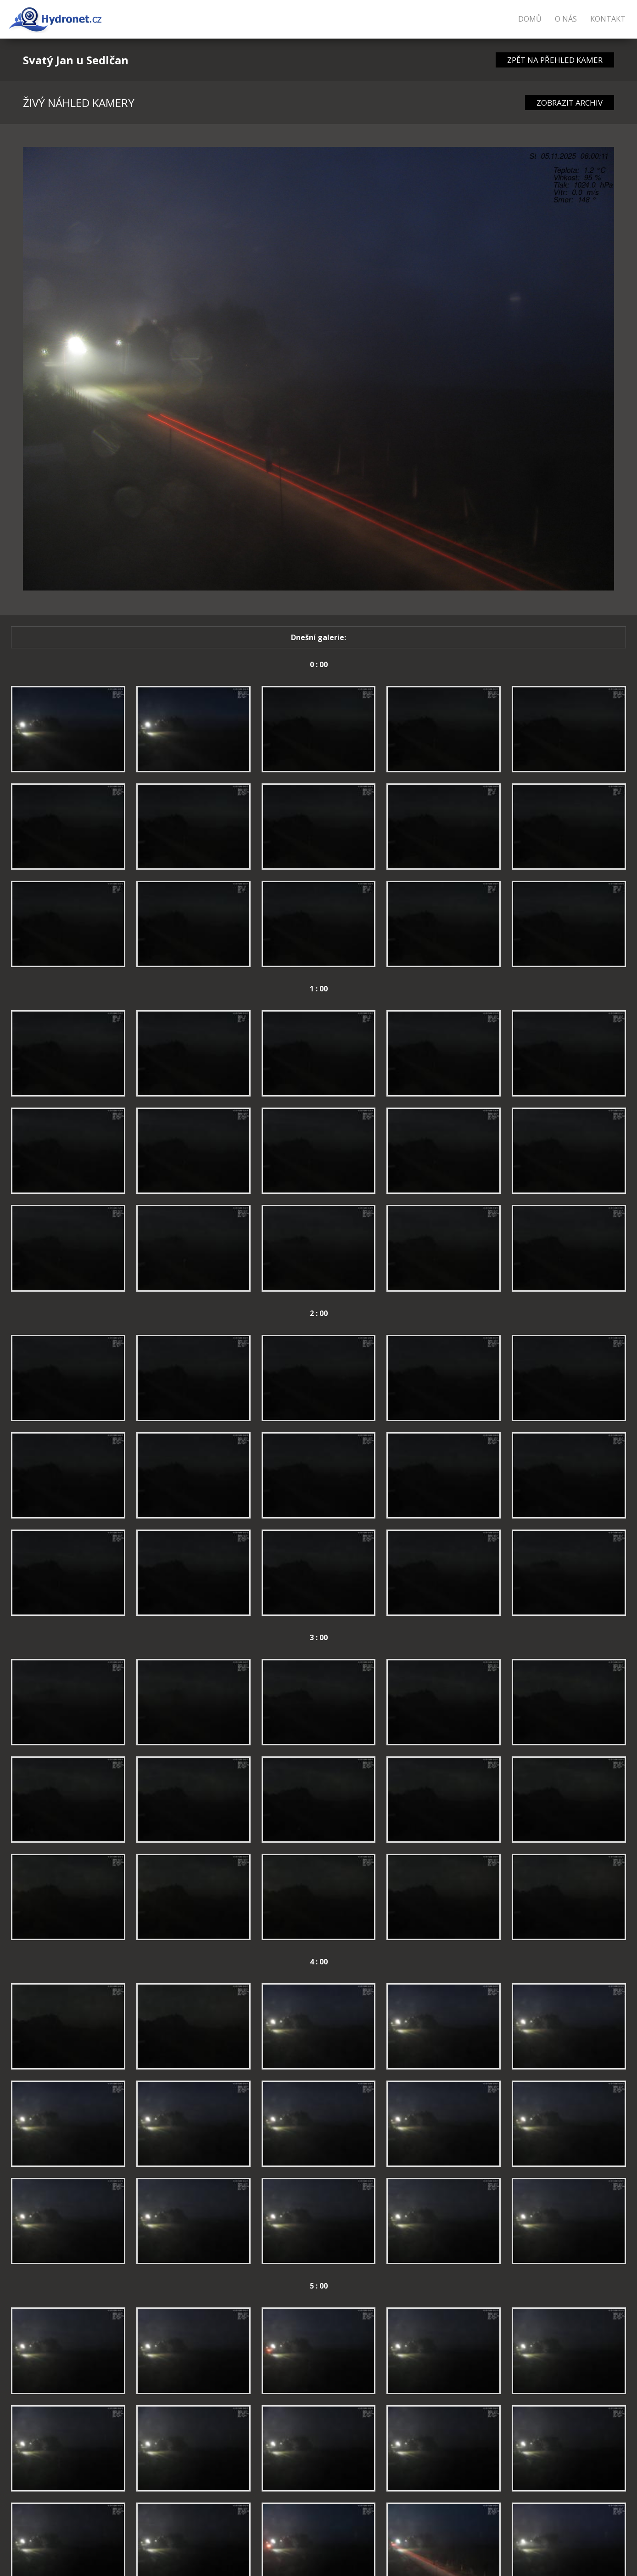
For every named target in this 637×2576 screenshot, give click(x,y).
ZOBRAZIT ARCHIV (569, 102)
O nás (566, 19)
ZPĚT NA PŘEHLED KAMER (555, 60)
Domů (530, 19)
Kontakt (608, 19)
